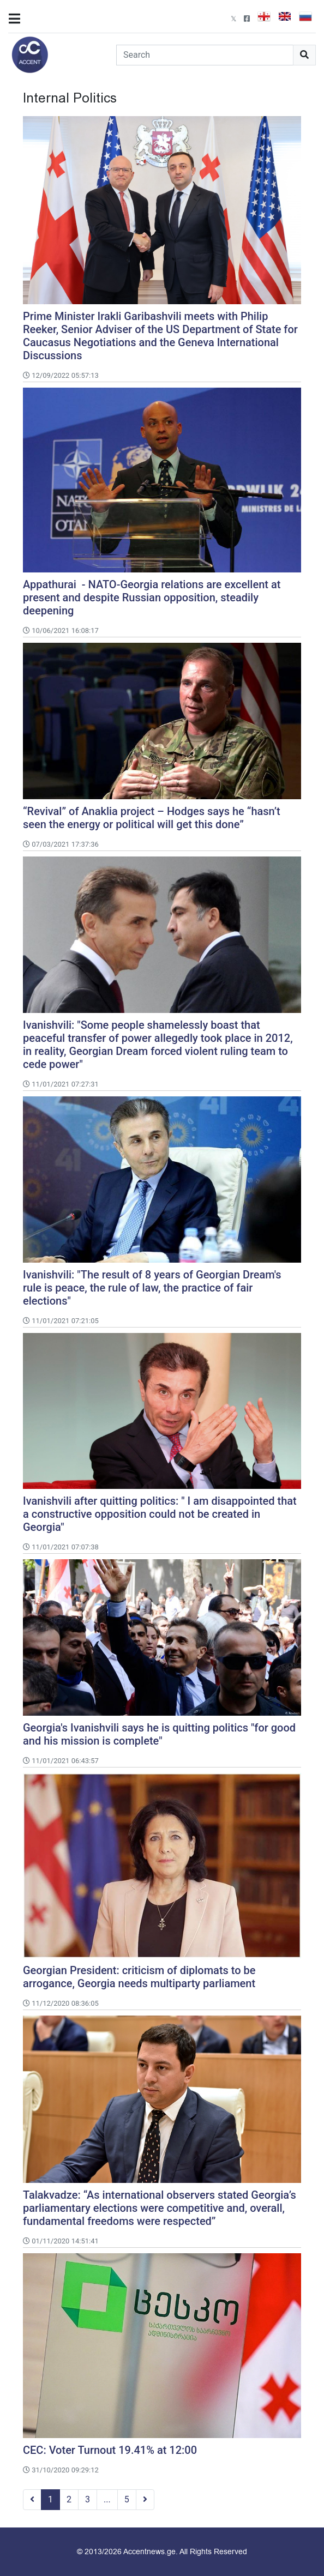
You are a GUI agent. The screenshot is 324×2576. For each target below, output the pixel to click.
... (107, 2499)
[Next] (145, 2499)
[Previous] (32, 2499)
